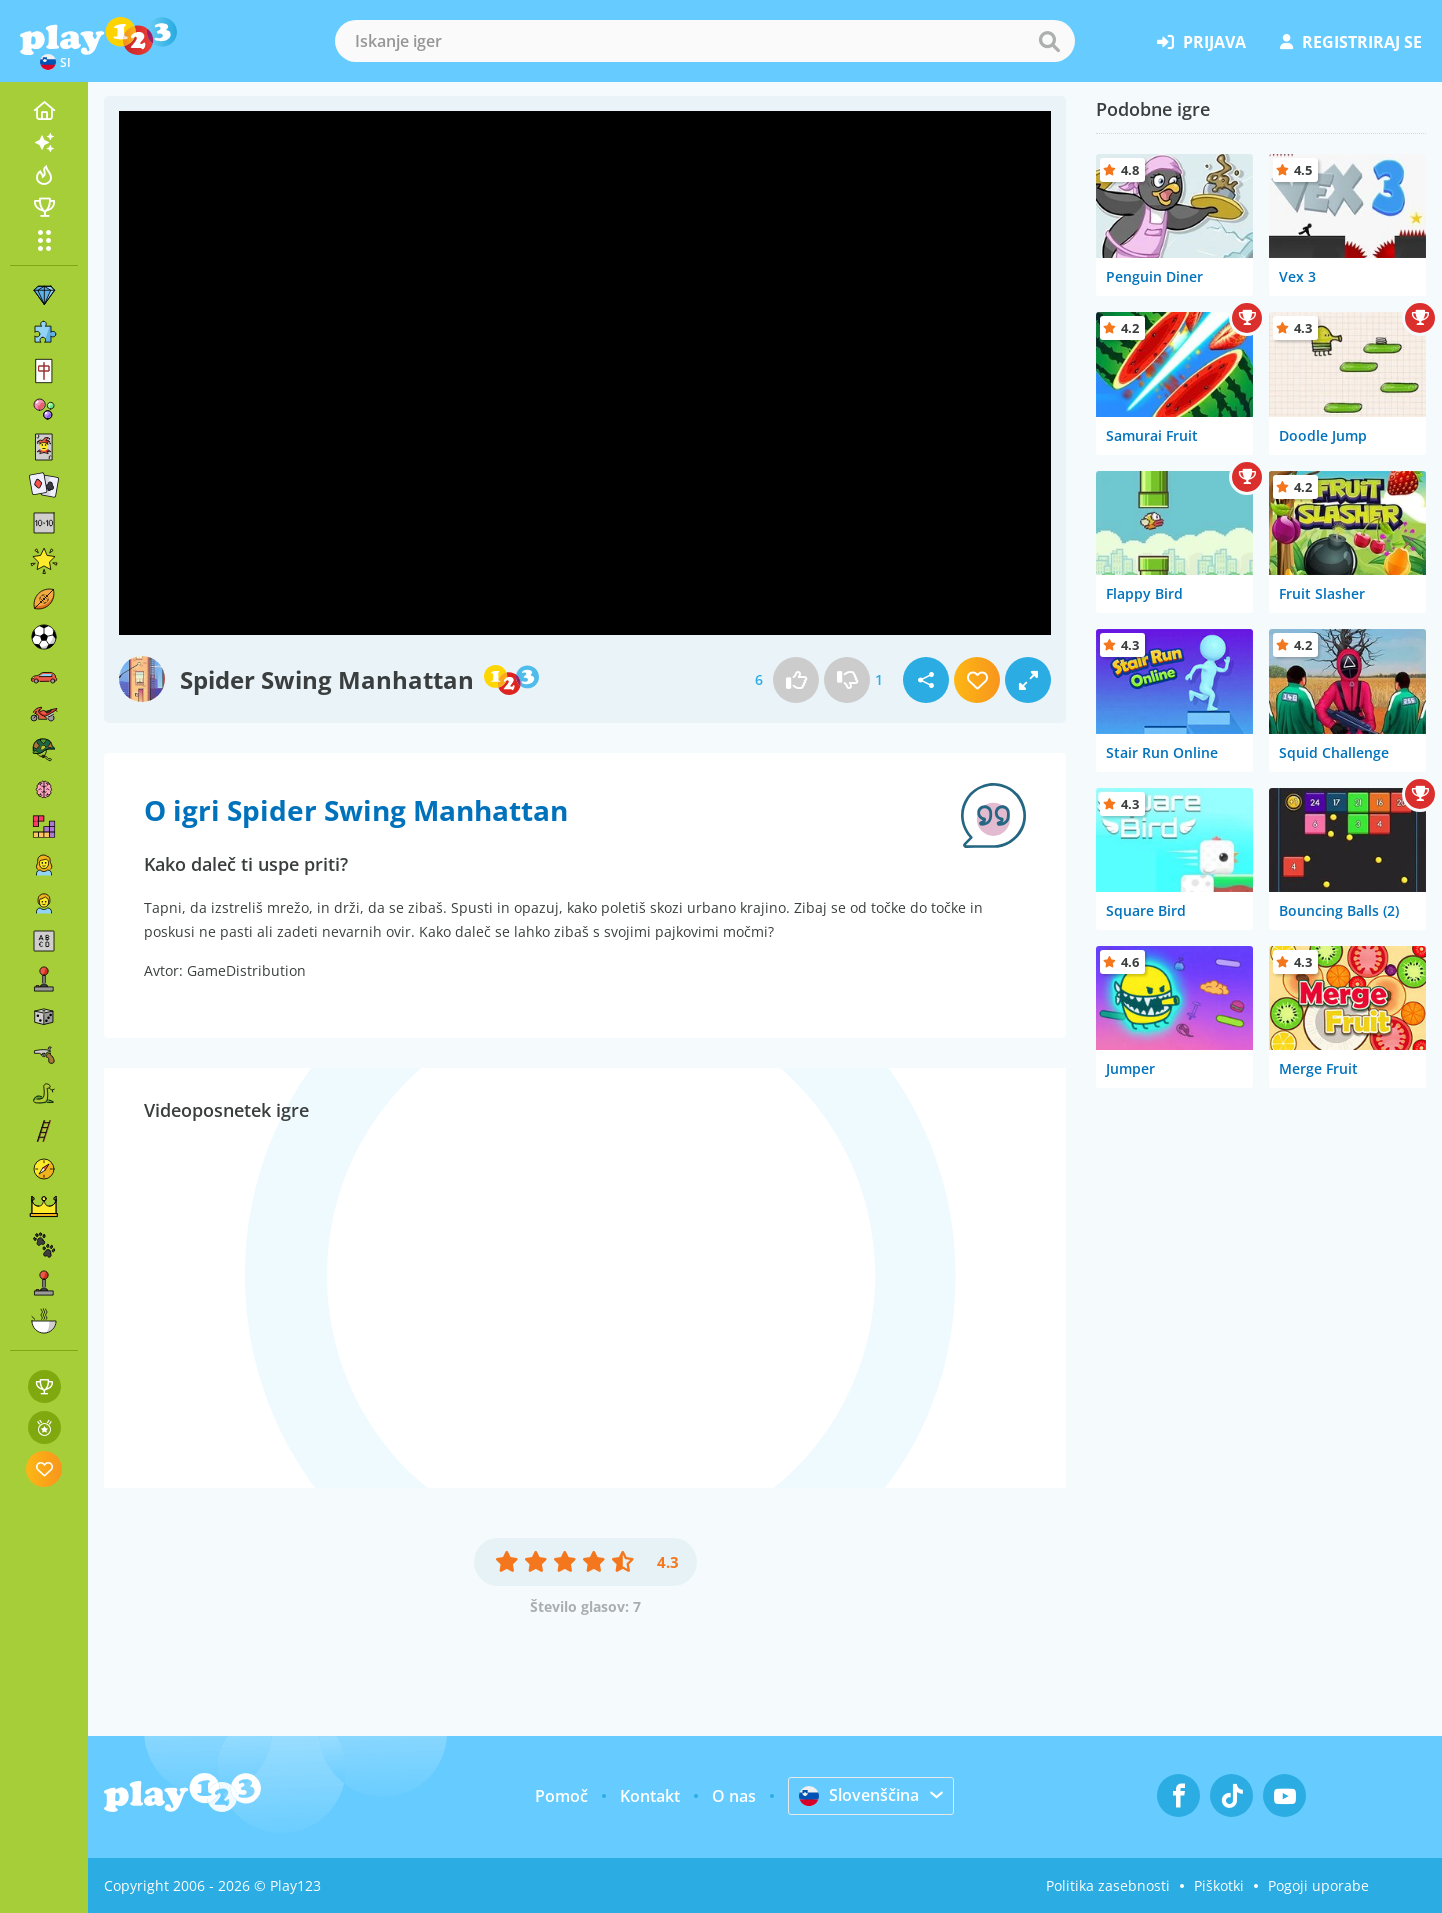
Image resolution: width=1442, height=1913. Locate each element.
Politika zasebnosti (1108, 1885)
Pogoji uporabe (1318, 1885)
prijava (1201, 42)
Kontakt (650, 1796)
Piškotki (1219, 1885)
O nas (734, 1796)
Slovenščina (859, 1795)
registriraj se (1351, 42)
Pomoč (561, 1796)
